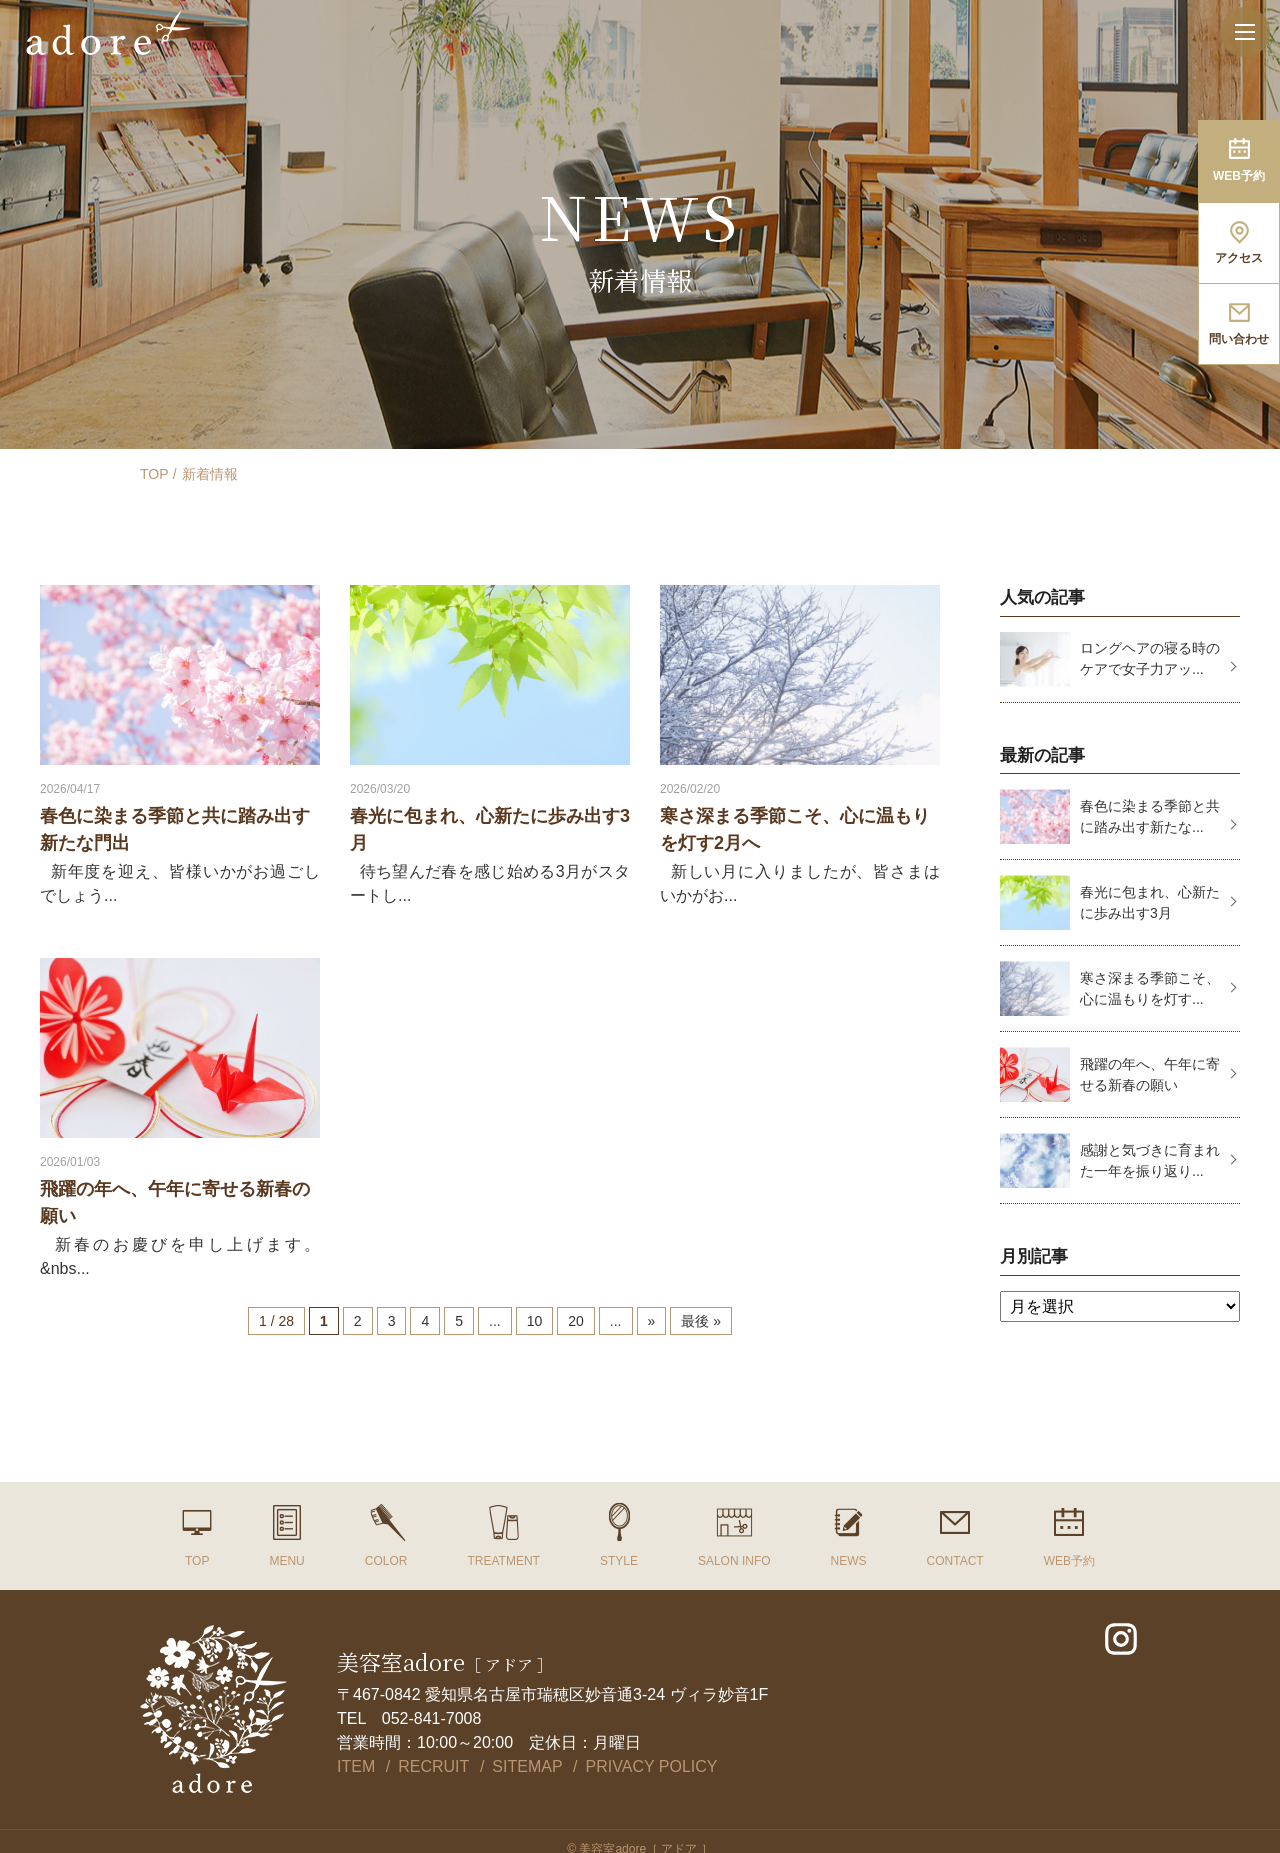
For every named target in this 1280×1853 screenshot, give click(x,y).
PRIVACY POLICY (652, 1766)
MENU (286, 1561)
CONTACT (955, 1561)
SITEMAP (527, 1766)
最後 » (701, 1321)
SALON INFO (734, 1561)
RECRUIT (433, 1766)
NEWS (849, 1561)
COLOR (386, 1561)
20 (576, 1321)
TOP (154, 474)
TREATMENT (503, 1561)
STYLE (619, 1561)
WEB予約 (1069, 1561)
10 (535, 1321)
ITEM (356, 1766)
